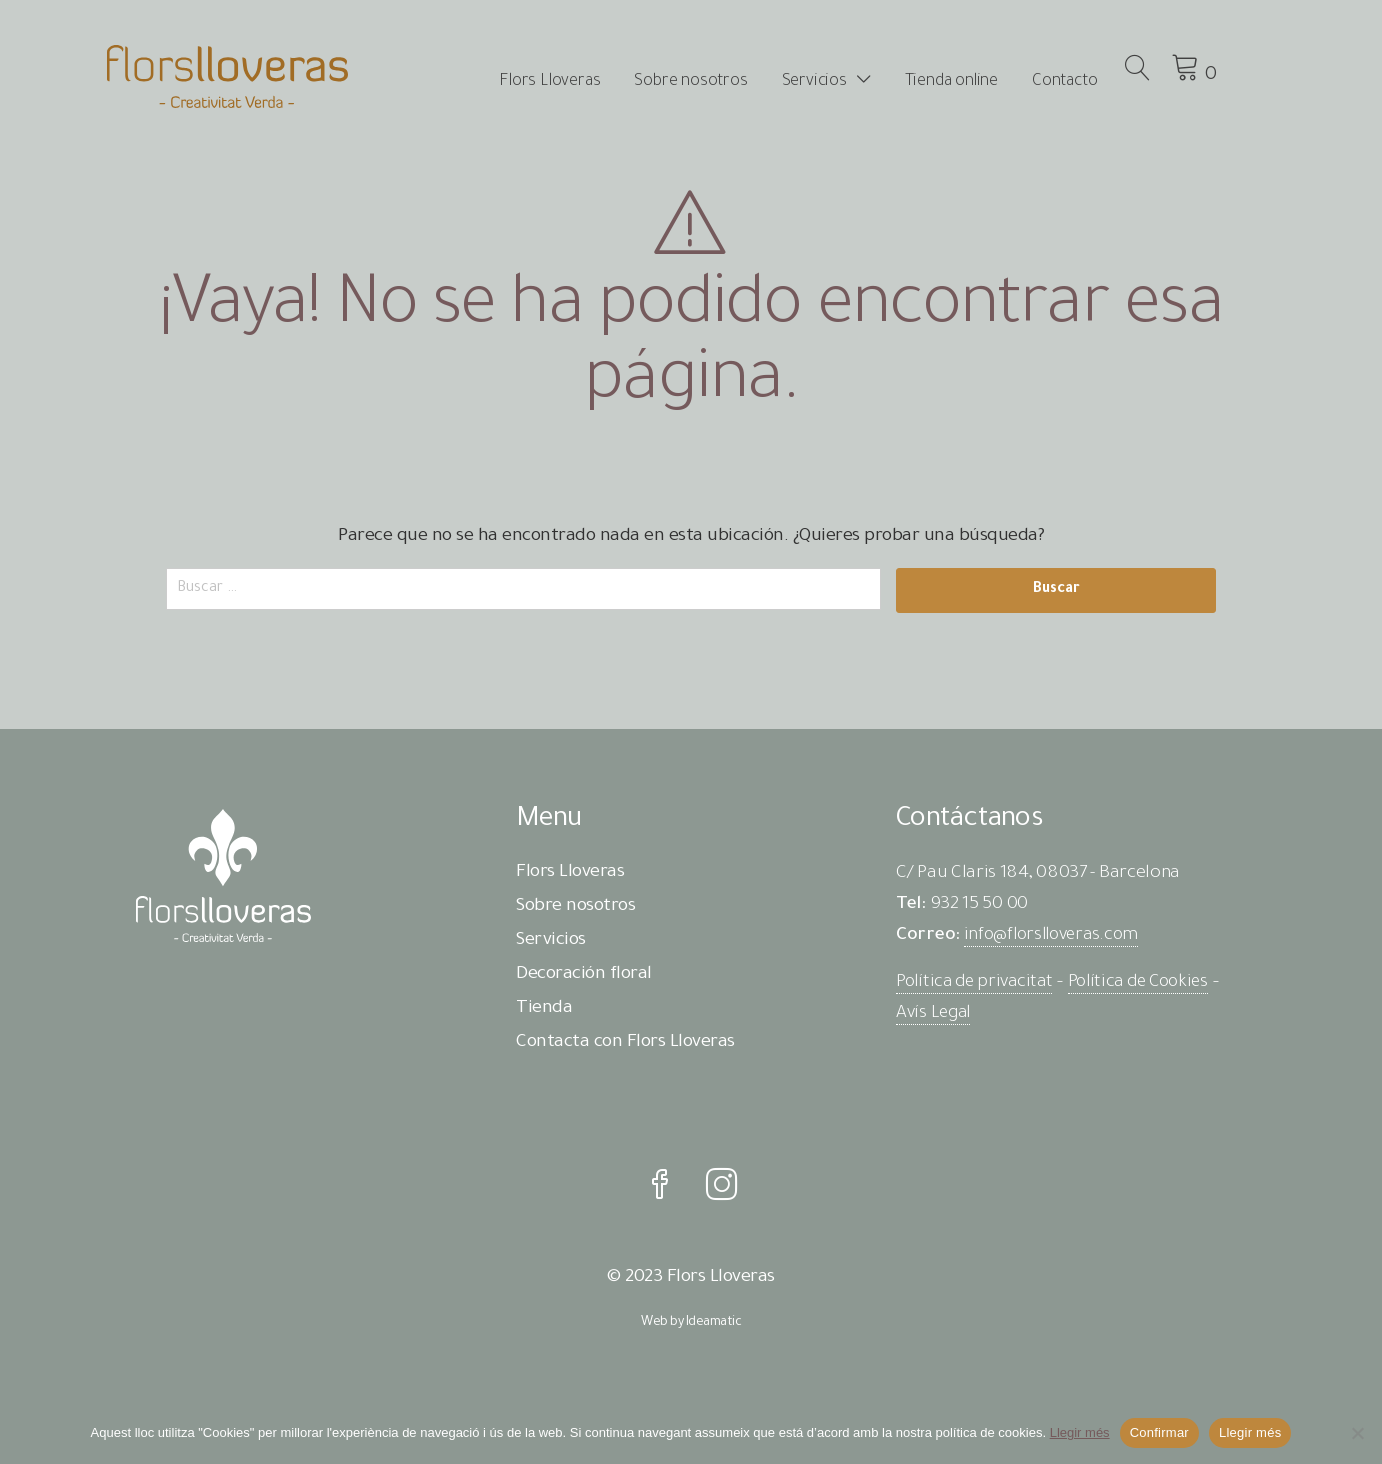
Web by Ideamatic (691, 1331)
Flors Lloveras (579, 82)
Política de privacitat (978, 983)
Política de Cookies (1150, 983)
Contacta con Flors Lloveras (625, 1043)
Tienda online (980, 82)
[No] (1357, 1433)
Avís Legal (935, 1014)
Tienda (544, 1009)
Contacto (1093, 82)
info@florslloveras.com (1056, 936)
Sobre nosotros (720, 82)
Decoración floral (584, 975)
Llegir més (1080, 1432)
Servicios (843, 82)
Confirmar (1159, 1432)
